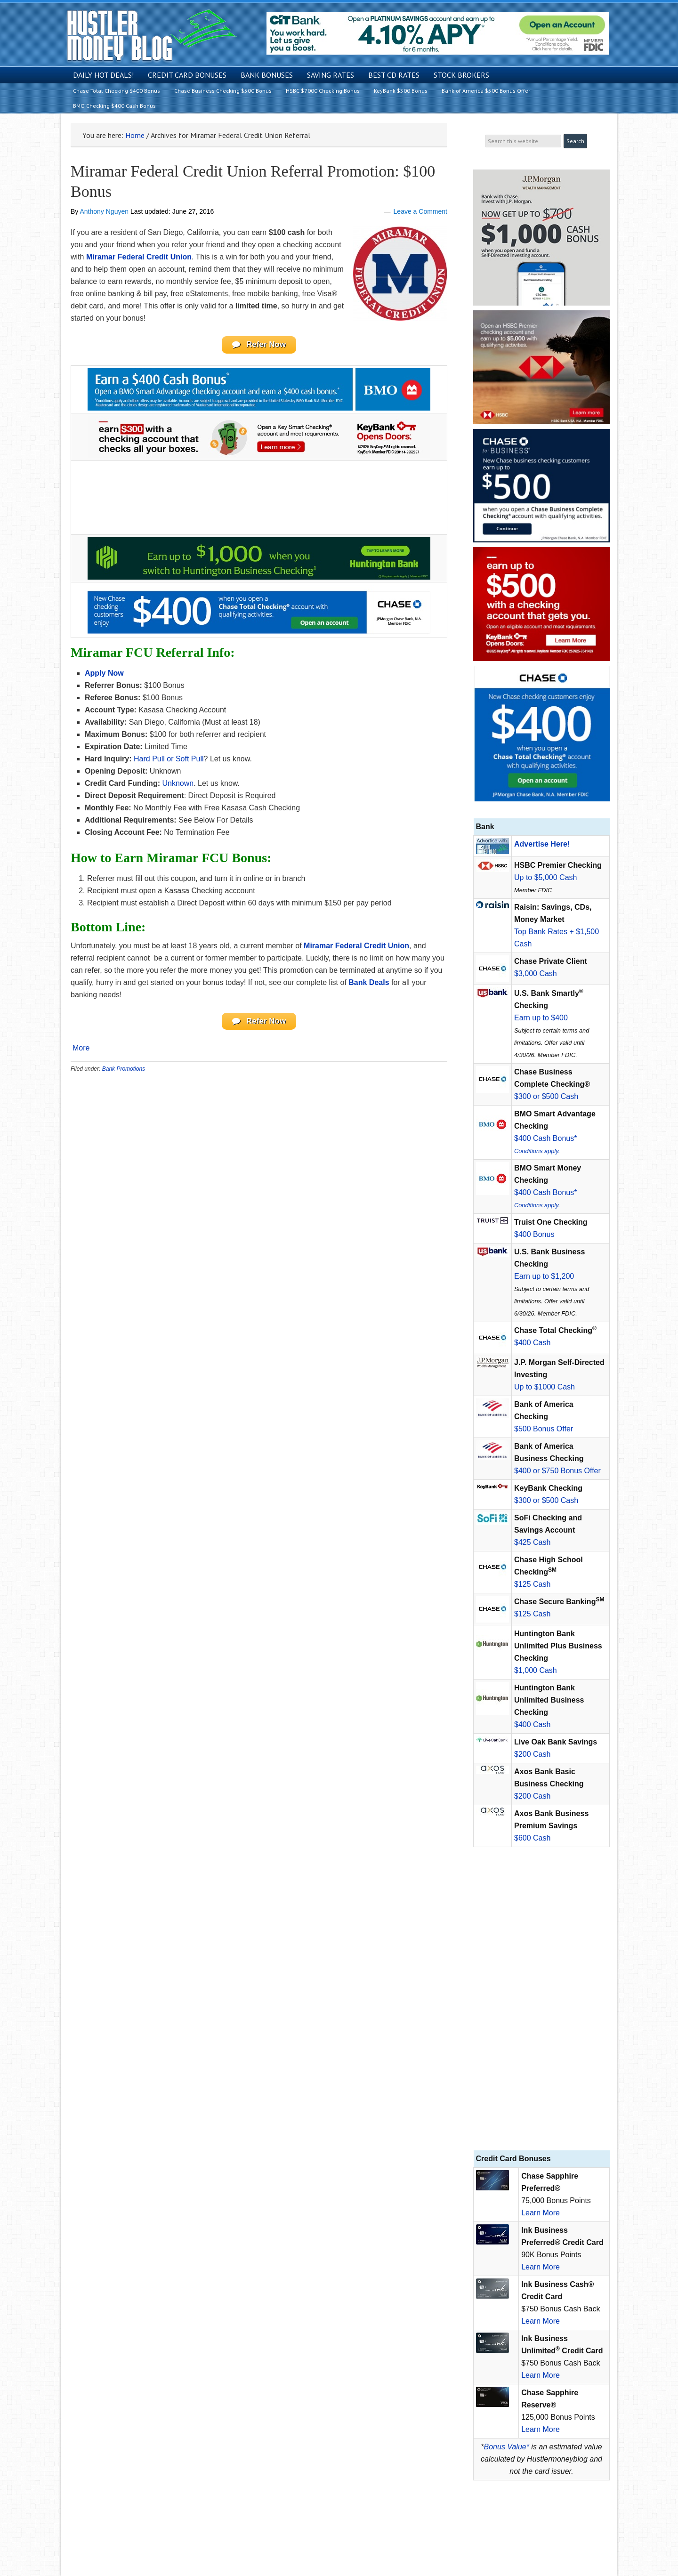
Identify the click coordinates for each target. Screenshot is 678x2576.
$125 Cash (532, 1584)
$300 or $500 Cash (546, 1096)
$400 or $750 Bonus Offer (557, 1471)
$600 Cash (532, 1838)
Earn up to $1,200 (544, 1276)
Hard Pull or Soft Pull (169, 760)
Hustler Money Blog (151, 35)
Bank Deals (368, 984)
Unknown (178, 785)
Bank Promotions (123, 1072)
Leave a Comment (420, 211)
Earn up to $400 (541, 1018)
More (81, 1051)
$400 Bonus (534, 1234)
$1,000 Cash (535, 1670)
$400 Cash (532, 1343)
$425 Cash (532, 1542)
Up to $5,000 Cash (545, 877)
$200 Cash (532, 1754)
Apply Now (104, 674)
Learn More (540, 2213)
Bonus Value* (506, 2447)
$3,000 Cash (535, 973)
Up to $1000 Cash (544, 1387)
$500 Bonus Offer (543, 1429)
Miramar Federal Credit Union (139, 257)
